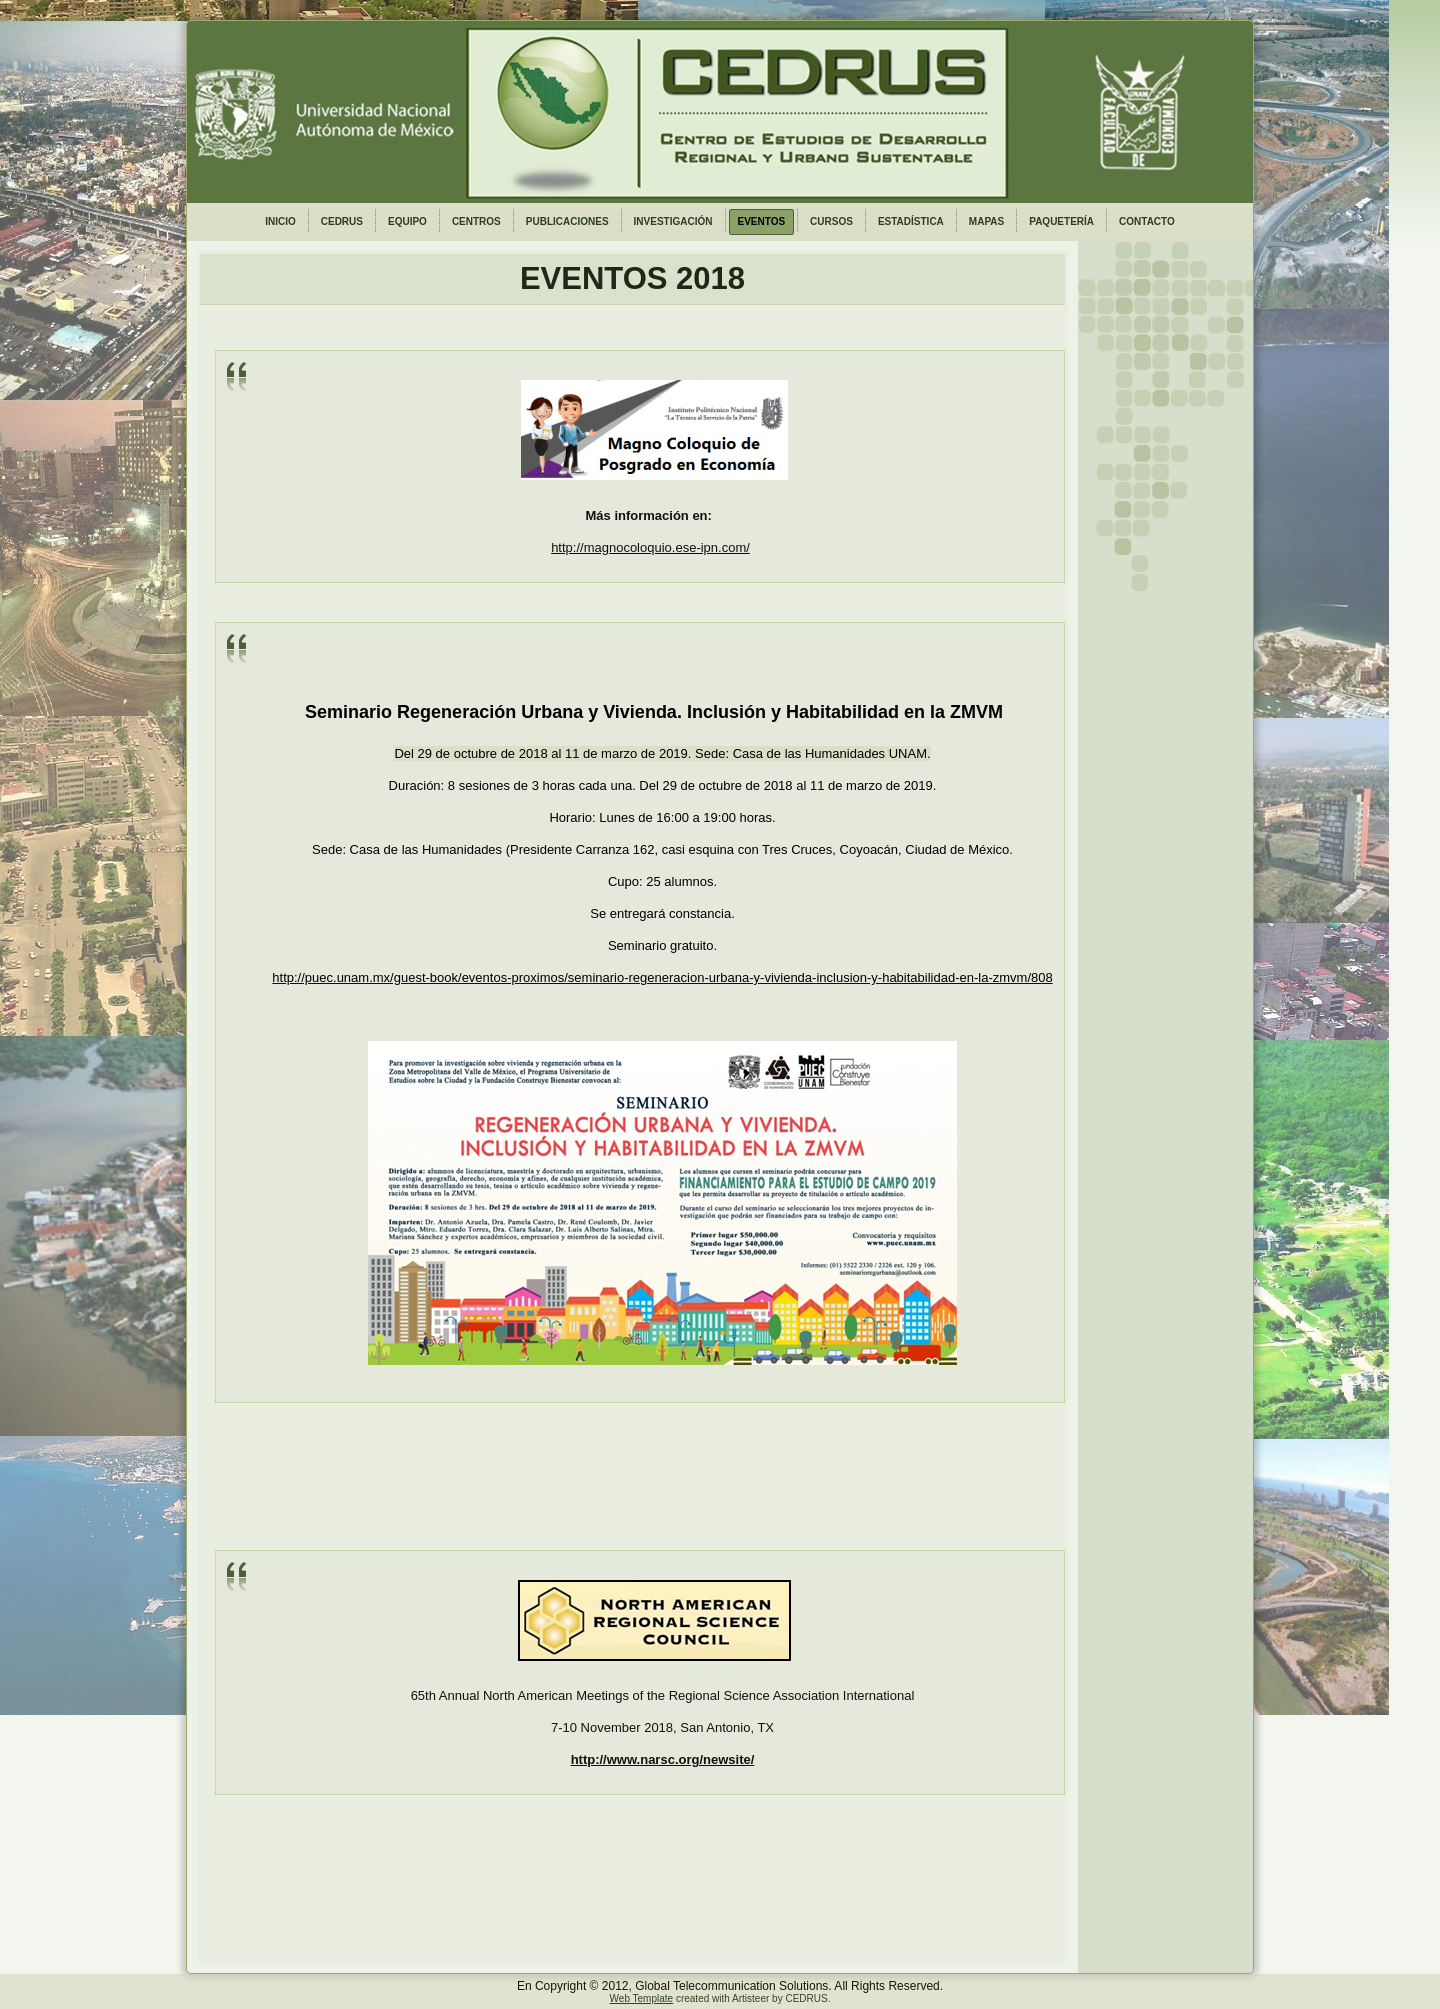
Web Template (642, 1998)
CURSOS (831, 221)
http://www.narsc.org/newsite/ (663, 1759)
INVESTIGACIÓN (673, 221)
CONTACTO (1147, 221)
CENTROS (476, 221)
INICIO (280, 221)
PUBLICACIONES (567, 221)
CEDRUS (342, 221)
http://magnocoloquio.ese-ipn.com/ (650, 547)
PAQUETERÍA (1061, 221)
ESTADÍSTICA (911, 221)
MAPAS (986, 221)
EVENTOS (762, 221)
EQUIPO (407, 221)
